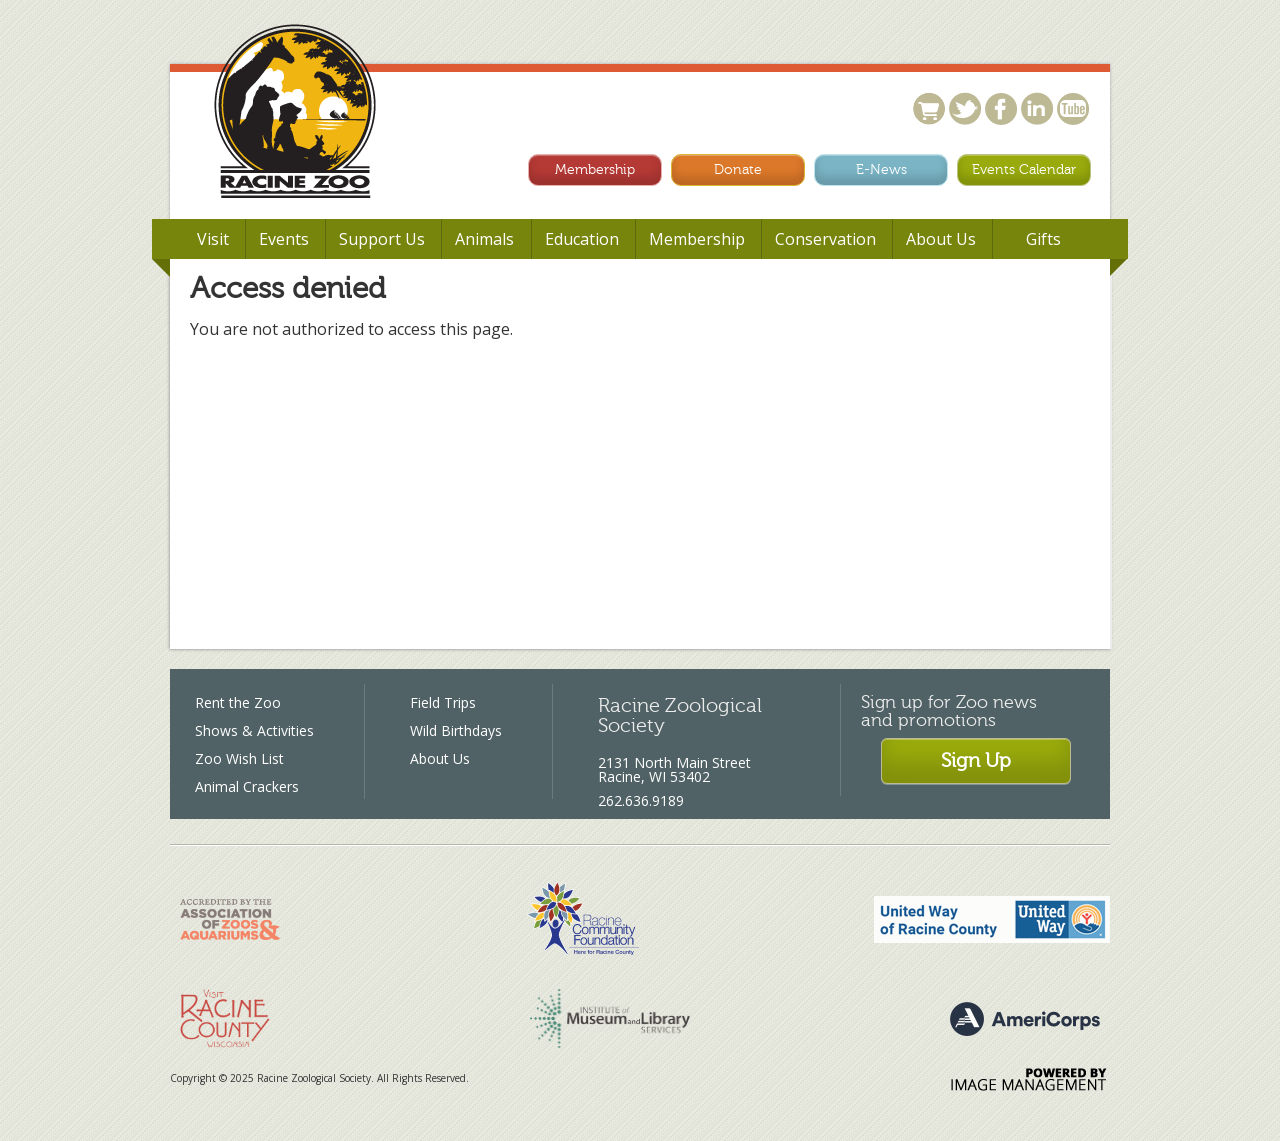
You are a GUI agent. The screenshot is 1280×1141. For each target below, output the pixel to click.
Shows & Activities (254, 730)
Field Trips (443, 702)
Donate (738, 169)
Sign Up (976, 760)
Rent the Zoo (238, 702)
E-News (881, 169)
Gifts (1043, 239)
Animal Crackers (247, 786)
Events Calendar (1024, 169)
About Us (440, 758)
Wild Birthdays (456, 730)
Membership (595, 169)
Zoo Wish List (239, 758)
